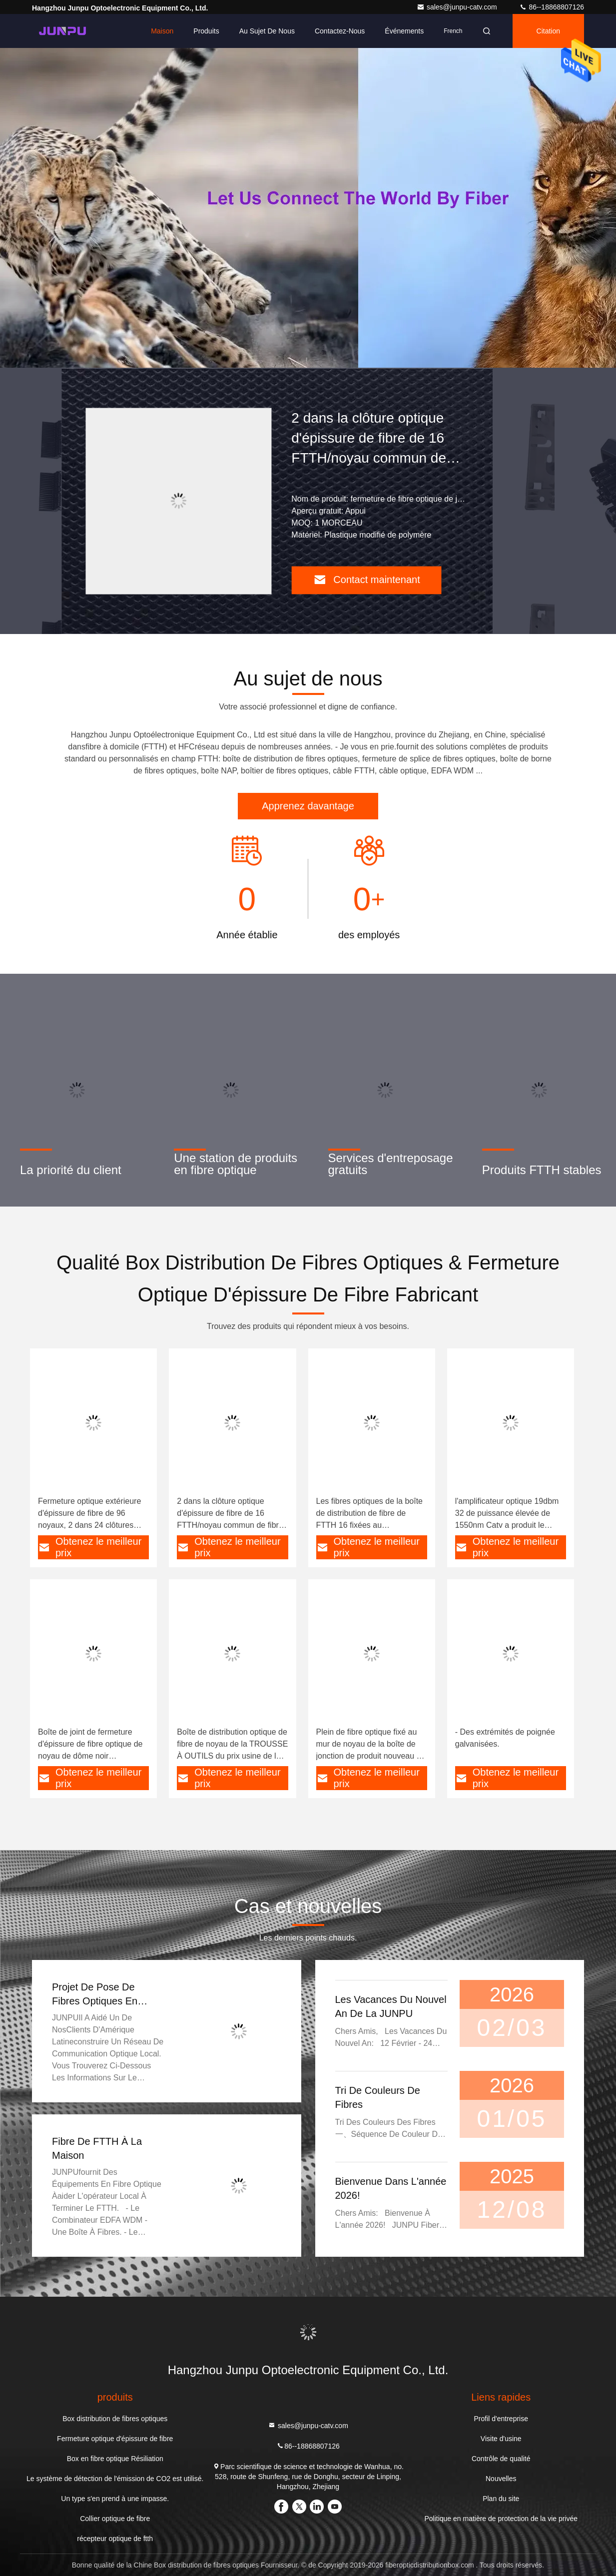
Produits (206, 31)
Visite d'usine (501, 2439)
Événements (404, 31)
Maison (162, 31)
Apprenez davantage (308, 805)
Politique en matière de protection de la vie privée (501, 2519)
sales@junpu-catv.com (458, 7)
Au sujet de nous (267, 31)
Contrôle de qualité (501, 2459)
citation (548, 31)
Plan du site (501, 2499)
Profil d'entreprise (501, 2419)
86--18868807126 (551, 7)
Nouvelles (501, 2479)
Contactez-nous (340, 31)
